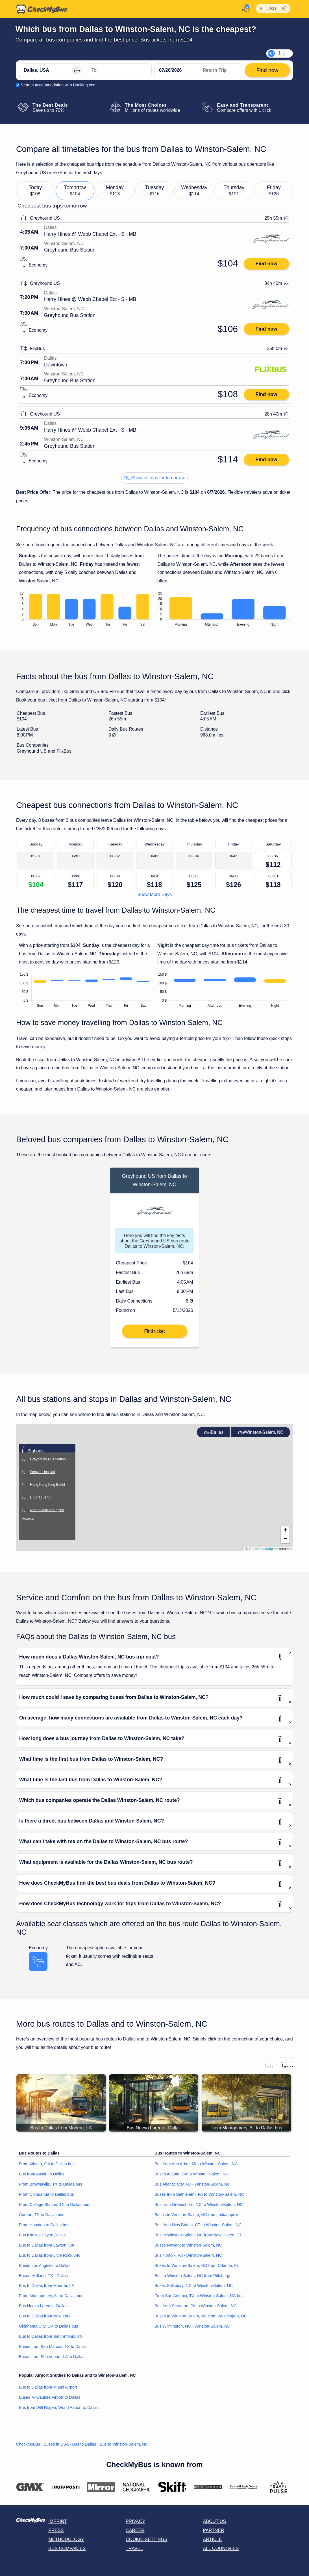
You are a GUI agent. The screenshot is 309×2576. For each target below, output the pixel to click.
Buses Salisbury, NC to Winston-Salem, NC (193, 2285)
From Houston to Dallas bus (44, 2225)
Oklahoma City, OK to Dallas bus (48, 2326)
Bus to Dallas (84, 2444)
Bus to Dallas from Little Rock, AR (49, 2255)
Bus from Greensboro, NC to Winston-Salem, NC (198, 2204)
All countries (221, 2548)
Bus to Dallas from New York (44, 2316)
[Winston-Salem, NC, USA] (119, 70)
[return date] (220, 70)
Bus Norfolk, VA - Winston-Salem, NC (188, 2255)
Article (212, 2539)
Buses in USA (56, 2444)
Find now (266, 263)
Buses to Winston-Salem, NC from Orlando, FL (196, 2265)
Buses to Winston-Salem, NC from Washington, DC (200, 2316)
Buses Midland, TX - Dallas (43, 2275)
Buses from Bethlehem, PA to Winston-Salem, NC (199, 2194)
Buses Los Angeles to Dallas (44, 2265)
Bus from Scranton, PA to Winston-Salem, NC (195, 2306)
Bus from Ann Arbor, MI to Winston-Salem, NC (196, 2164)
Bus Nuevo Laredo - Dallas (43, 2306)
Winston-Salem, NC (260, 1432)
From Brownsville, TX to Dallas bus (50, 2184)
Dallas (213, 1432)
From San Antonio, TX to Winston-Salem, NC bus (198, 2295)
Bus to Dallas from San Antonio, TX (50, 2336)
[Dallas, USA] (51, 70)
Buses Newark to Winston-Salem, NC (188, 2245)
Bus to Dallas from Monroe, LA (46, 2285)
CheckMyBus (28, 2444)
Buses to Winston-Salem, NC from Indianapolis (196, 2214)
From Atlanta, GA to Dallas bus (47, 2164)
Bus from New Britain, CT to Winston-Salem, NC (197, 2225)
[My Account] (244, 9)
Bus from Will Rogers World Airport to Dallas (59, 2407)
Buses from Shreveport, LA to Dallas (51, 2356)
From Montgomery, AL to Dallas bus (51, 2295)
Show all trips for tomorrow (154, 477)
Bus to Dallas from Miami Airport (48, 2387)
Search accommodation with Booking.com (59, 85)
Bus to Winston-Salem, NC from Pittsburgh (193, 2275)
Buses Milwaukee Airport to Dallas (49, 2397)
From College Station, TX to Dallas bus (54, 2204)
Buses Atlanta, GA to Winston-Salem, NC (191, 2174)
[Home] (42, 9)
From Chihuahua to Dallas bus (46, 2194)
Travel (134, 2548)
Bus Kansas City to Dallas (42, 2235)
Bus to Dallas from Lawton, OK (47, 2245)
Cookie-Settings (146, 2539)
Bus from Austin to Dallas (41, 2174)
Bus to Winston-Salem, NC (124, 2444)
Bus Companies (67, 2548)
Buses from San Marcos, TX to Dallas (53, 2346)
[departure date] (176, 70)
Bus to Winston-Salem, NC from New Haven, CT (198, 2235)
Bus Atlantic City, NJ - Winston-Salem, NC (192, 2184)
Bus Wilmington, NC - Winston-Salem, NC (192, 2326)
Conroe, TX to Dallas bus (41, 2214)
